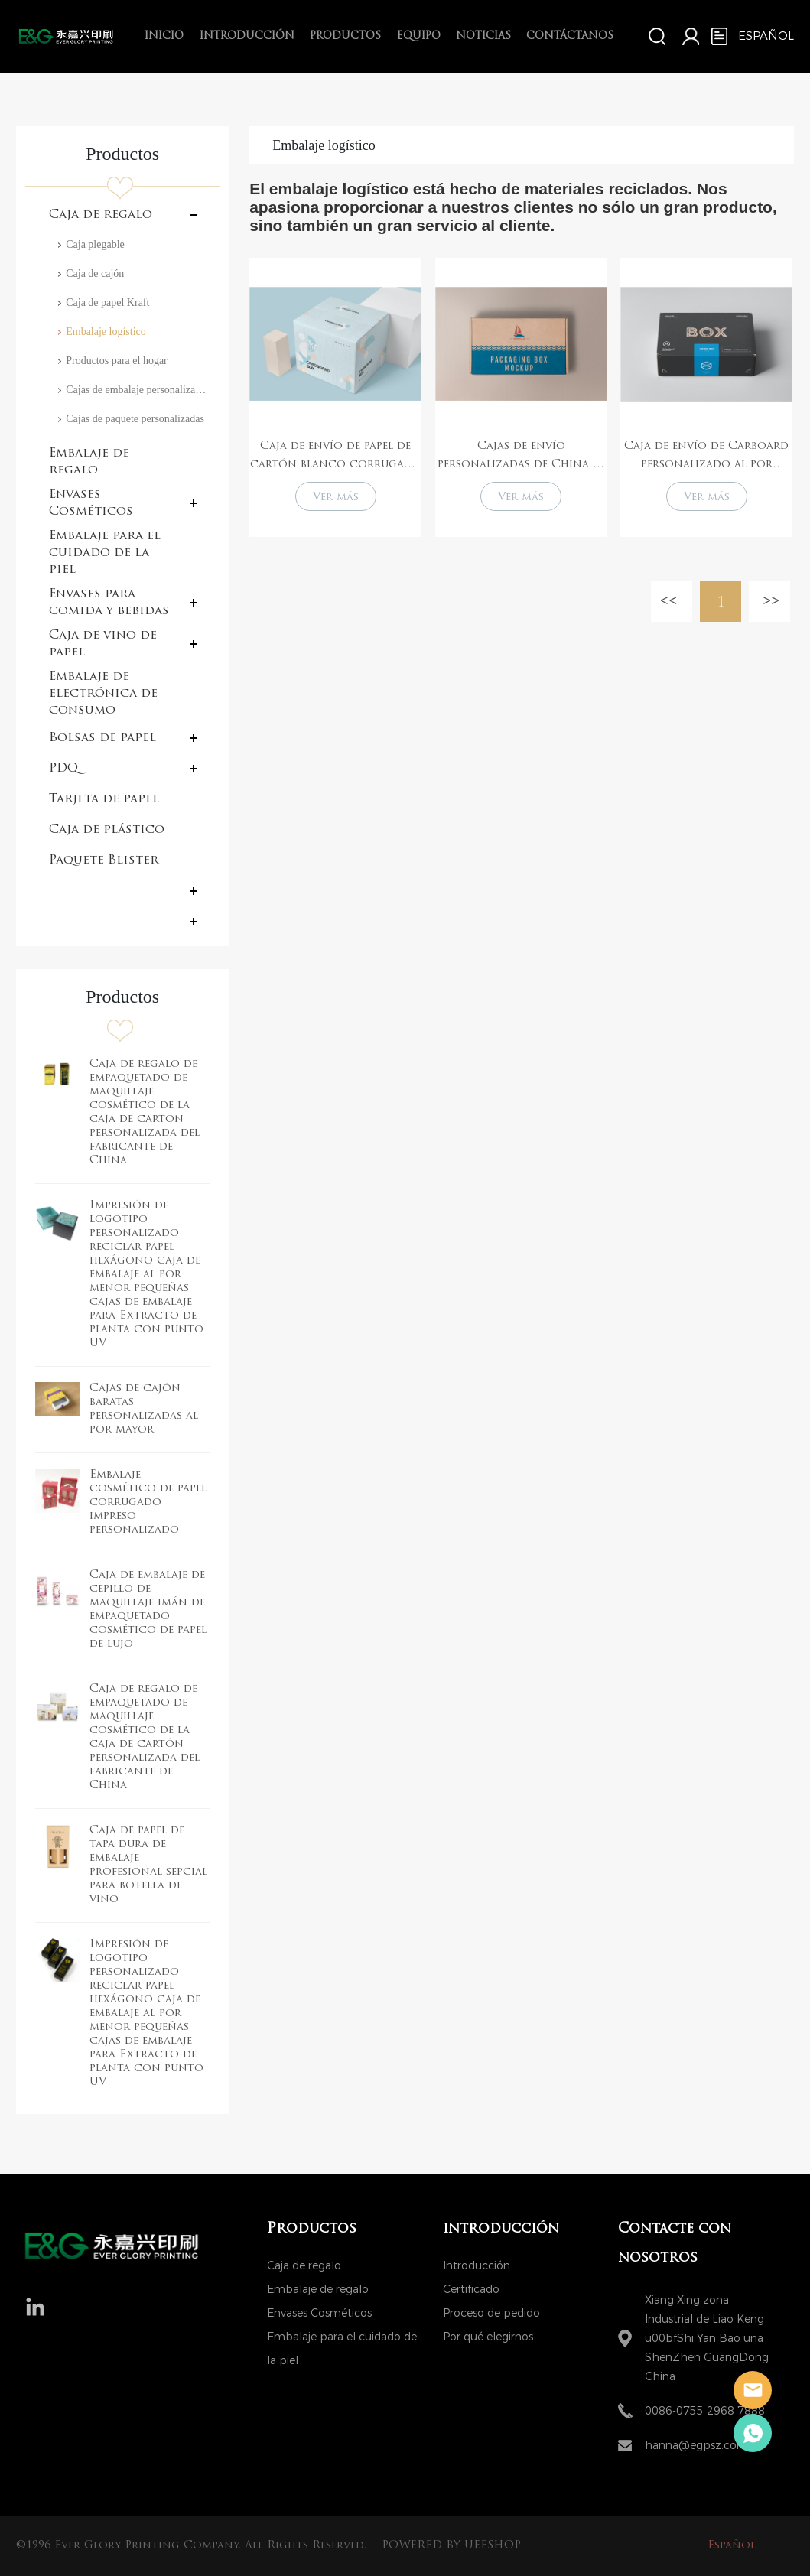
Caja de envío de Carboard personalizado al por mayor (706, 457)
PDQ (63, 769)
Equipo (419, 36)
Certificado (471, 2289)
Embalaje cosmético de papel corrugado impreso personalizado (148, 1502)
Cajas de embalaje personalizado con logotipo (138, 389)
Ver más (336, 497)
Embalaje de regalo (89, 461)
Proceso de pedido (491, 2313)
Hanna (753, 2390)
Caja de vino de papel (103, 644)
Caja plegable (95, 244)
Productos (345, 36)
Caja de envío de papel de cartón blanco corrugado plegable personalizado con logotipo (335, 457)
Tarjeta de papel (104, 799)
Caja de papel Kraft (107, 302)
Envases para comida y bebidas (109, 602)
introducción (247, 36)
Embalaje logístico (106, 331)
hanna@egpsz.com (696, 2445)
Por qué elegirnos (488, 2337)
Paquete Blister (103, 860)
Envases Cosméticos (91, 503)
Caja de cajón (95, 273)
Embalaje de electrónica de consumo (103, 694)
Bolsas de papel (102, 738)
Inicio (164, 36)
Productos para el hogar (117, 360)
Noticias (483, 36)
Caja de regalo (100, 215)
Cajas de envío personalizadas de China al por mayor (521, 457)
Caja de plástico (106, 830)
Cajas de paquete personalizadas (135, 418)
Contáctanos (569, 36)
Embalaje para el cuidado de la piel (105, 553)
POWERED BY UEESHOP (451, 2546)
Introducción (476, 2266)
